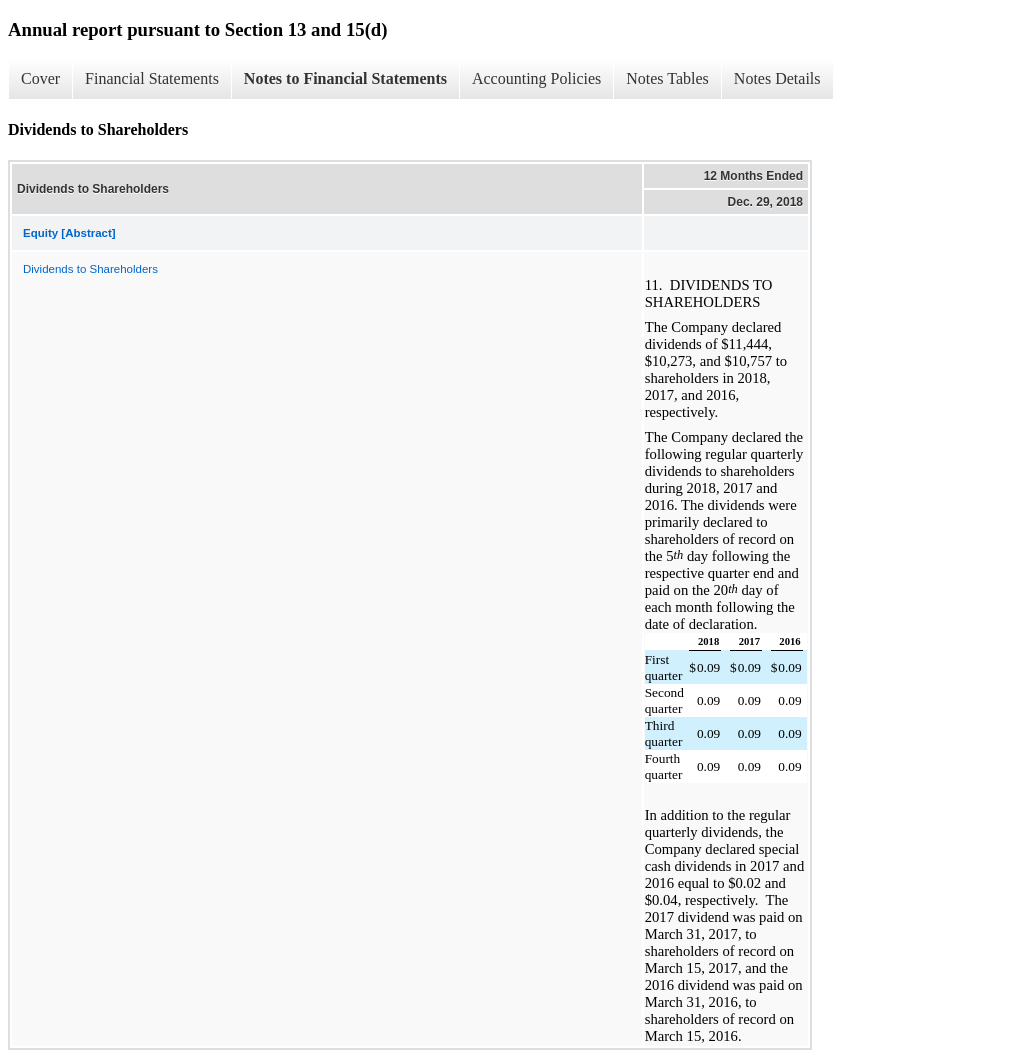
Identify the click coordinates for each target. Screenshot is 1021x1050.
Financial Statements (152, 78)
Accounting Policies (536, 78)
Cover (40, 78)
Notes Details (777, 78)
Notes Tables (667, 78)
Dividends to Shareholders (90, 269)
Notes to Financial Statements (345, 78)
